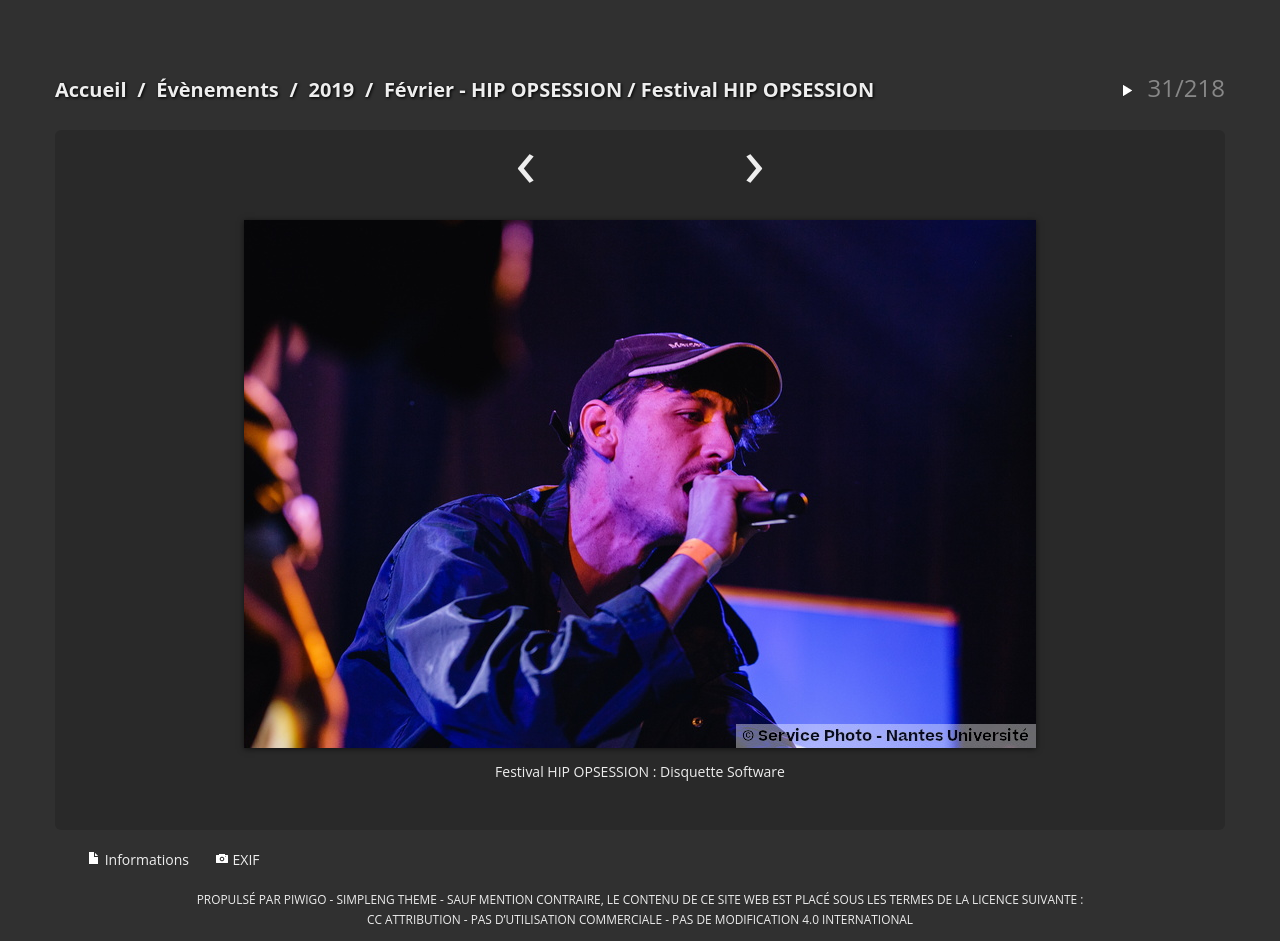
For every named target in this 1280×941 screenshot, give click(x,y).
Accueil (91, 89)
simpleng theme (387, 899)
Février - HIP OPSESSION (503, 89)
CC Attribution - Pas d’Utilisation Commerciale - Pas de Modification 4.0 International (640, 919)
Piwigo (305, 899)
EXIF (237, 859)
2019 (331, 89)
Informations (138, 859)
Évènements (217, 89)
